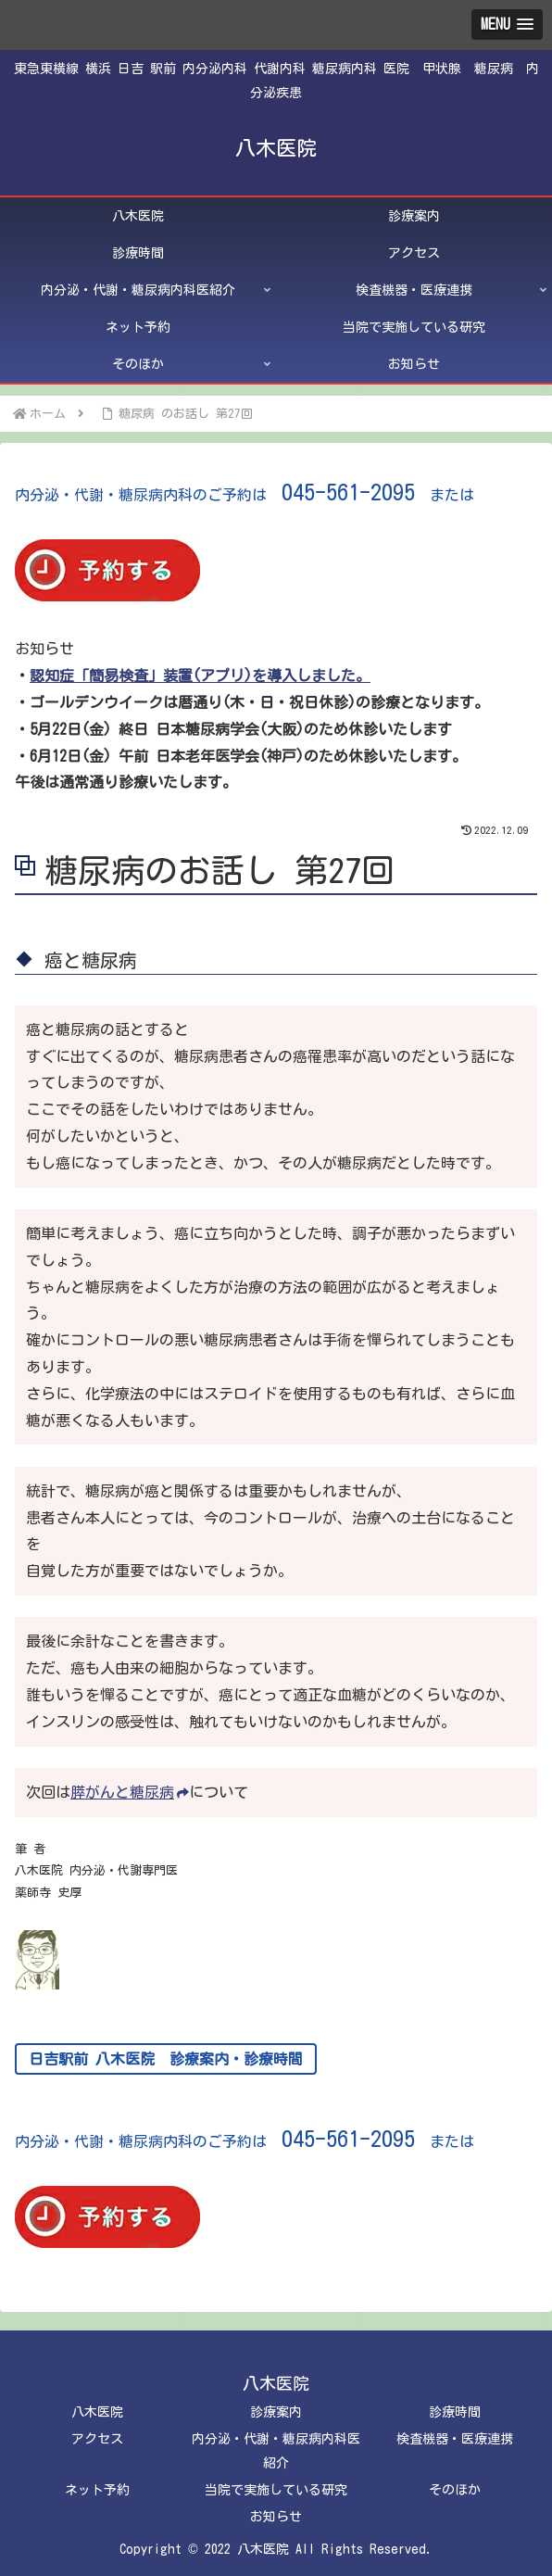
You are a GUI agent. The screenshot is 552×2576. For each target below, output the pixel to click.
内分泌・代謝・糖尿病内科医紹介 (276, 2450)
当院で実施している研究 (276, 2489)
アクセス (97, 2438)
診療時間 (455, 2412)
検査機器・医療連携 (454, 2438)
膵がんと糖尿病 (129, 1792)
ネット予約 (97, 2489)
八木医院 (97, 2412)
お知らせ (276, 2516)
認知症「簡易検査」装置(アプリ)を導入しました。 (200, 675)
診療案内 (276, 2412)
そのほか (455, 2489)
